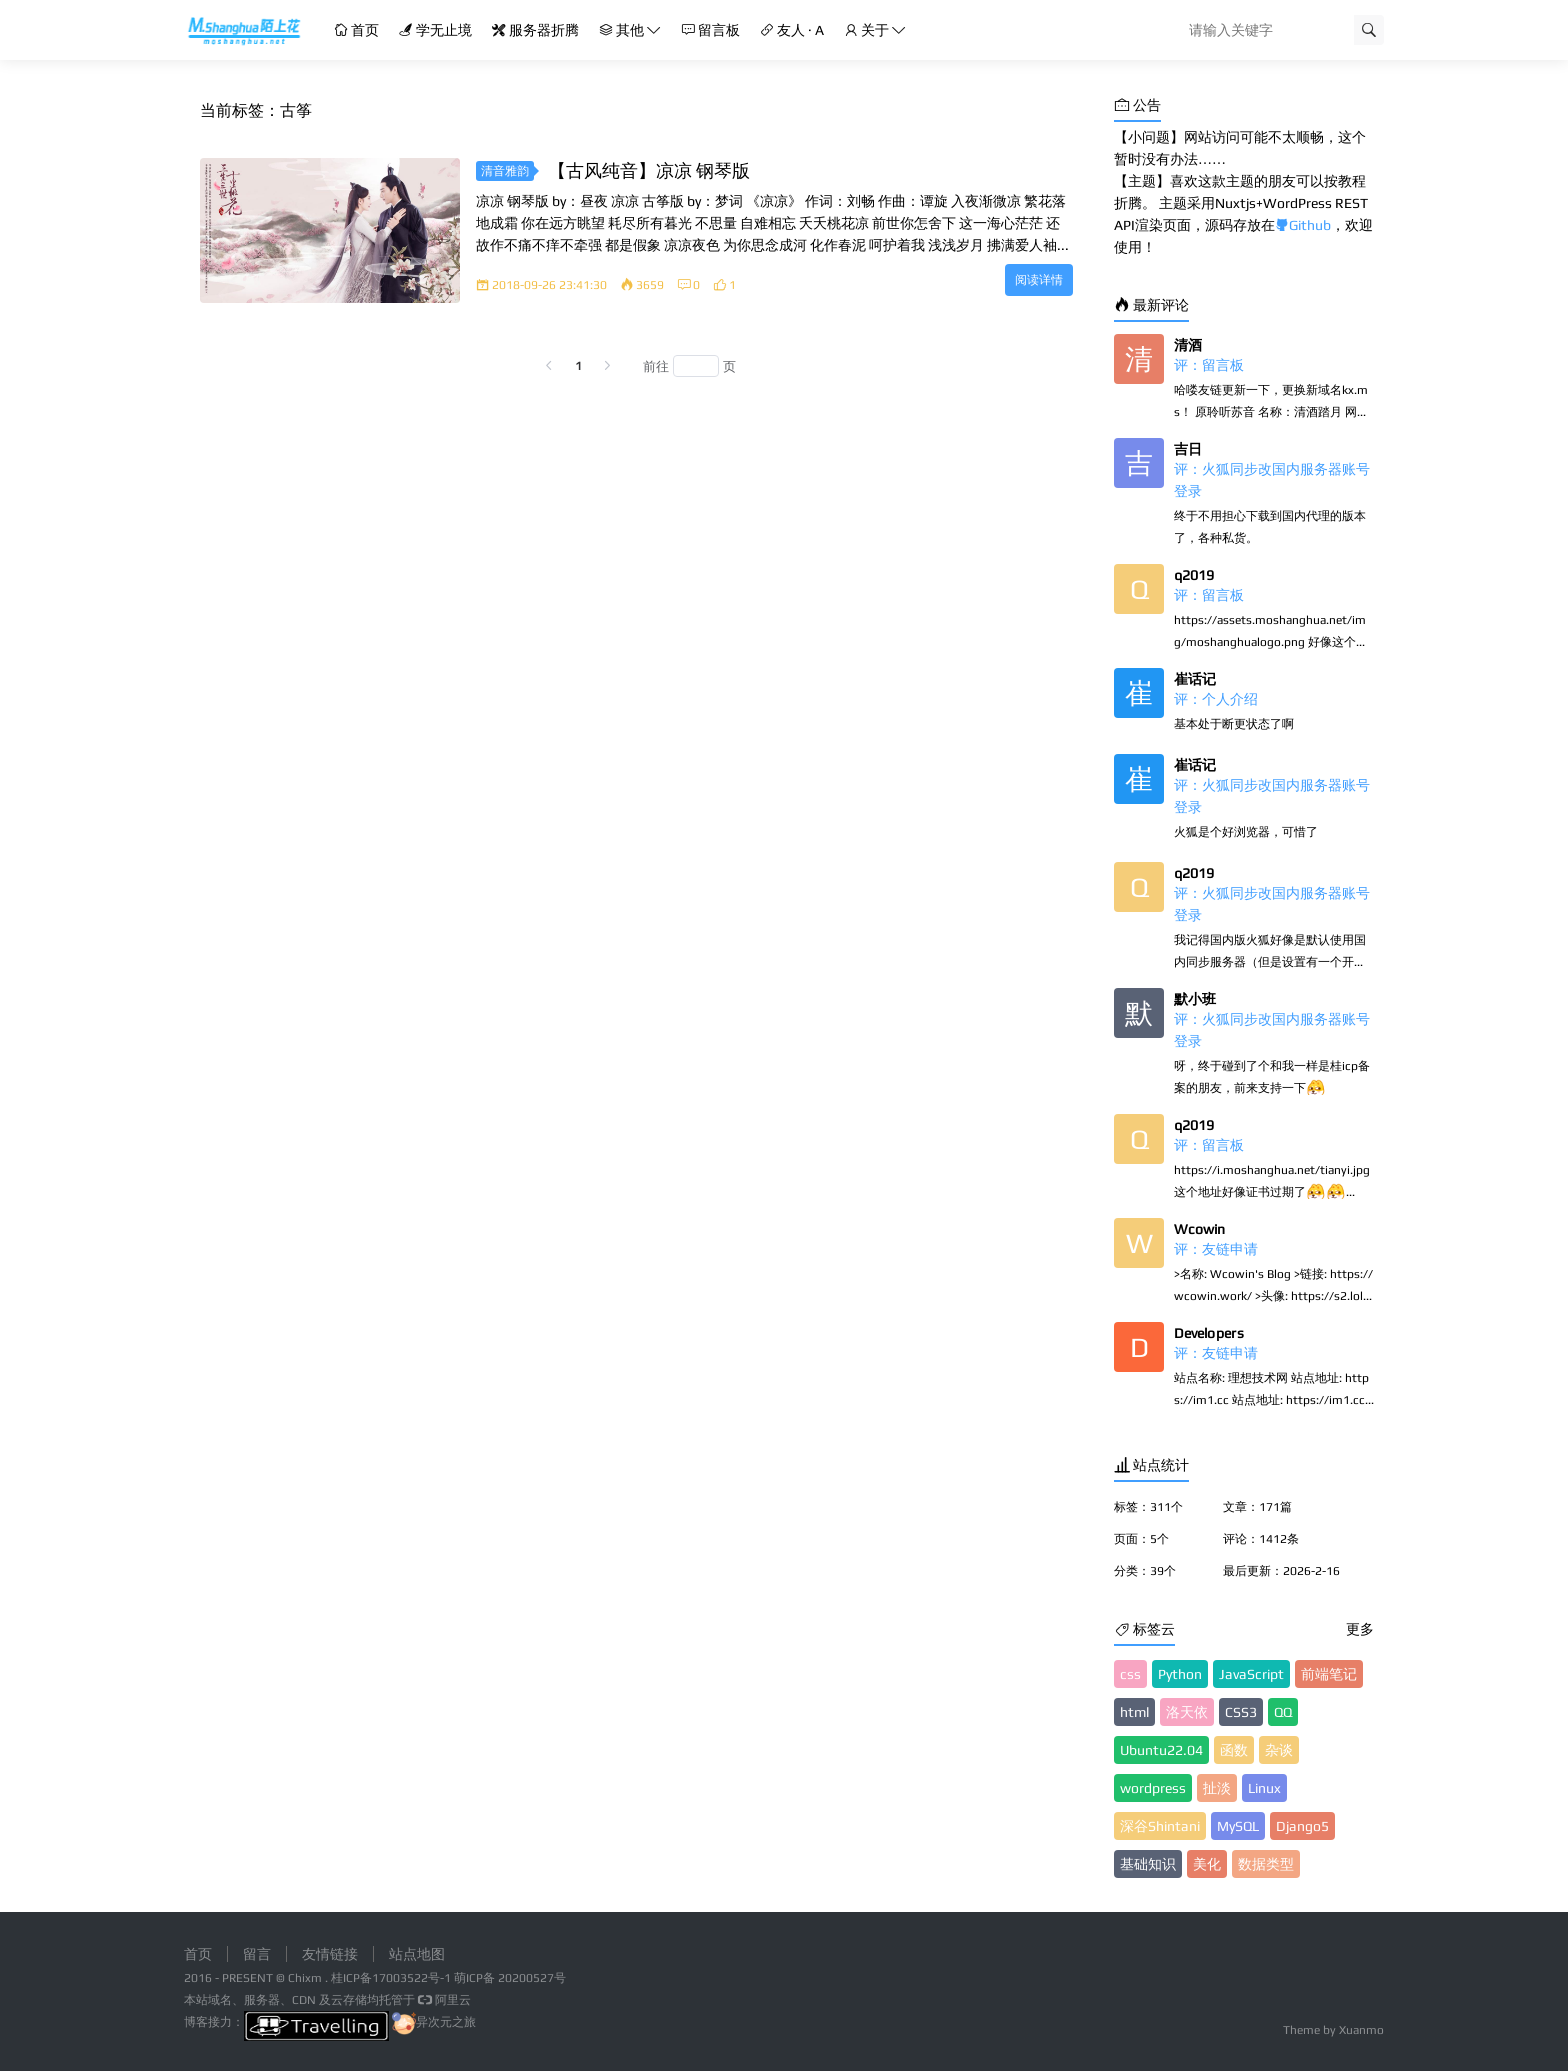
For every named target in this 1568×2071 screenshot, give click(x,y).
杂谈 (1279, 1750)
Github (1303, 225)
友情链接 (330, 1954)
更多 (1360, 1629)
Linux (1264, 1788)
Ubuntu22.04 (1161, 1750)
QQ (1283, 1712)
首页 (356, 30)
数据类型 (1266, 1864)
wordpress (1153, 1788)
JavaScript (1251, 1674)
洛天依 (1187, 1712)
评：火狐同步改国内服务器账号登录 (1272, 480)
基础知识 (1148, 1864)
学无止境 (435, 30)
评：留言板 (1209, 365)
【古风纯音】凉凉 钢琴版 (649, 170)
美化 (1207, 1864)
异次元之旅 (434, 2022)
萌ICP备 (476, 1978)
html (1134, 1712)
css (1130, 1674)
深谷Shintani (1160, 1826)
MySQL (1238, 1826)
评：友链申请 (1216, 1249)
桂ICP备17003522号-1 (391, 1978)
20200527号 (532, 1978)
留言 (257, 1954)
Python (1180, 1674)
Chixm (305, 1978)
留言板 (710, 30)
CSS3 (1241, 1712)
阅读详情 (1039, 280)
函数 (1234, 1750)
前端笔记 (1329, 1674)
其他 (630, 30)
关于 (875, 30)
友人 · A (792, 30)
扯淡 (1217, 1788)
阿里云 (443, 2000)
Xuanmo (1361, 2030)
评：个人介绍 (1216, 699)
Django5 (1302, 1826)
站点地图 (417, 1954)
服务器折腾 (535, 30)
